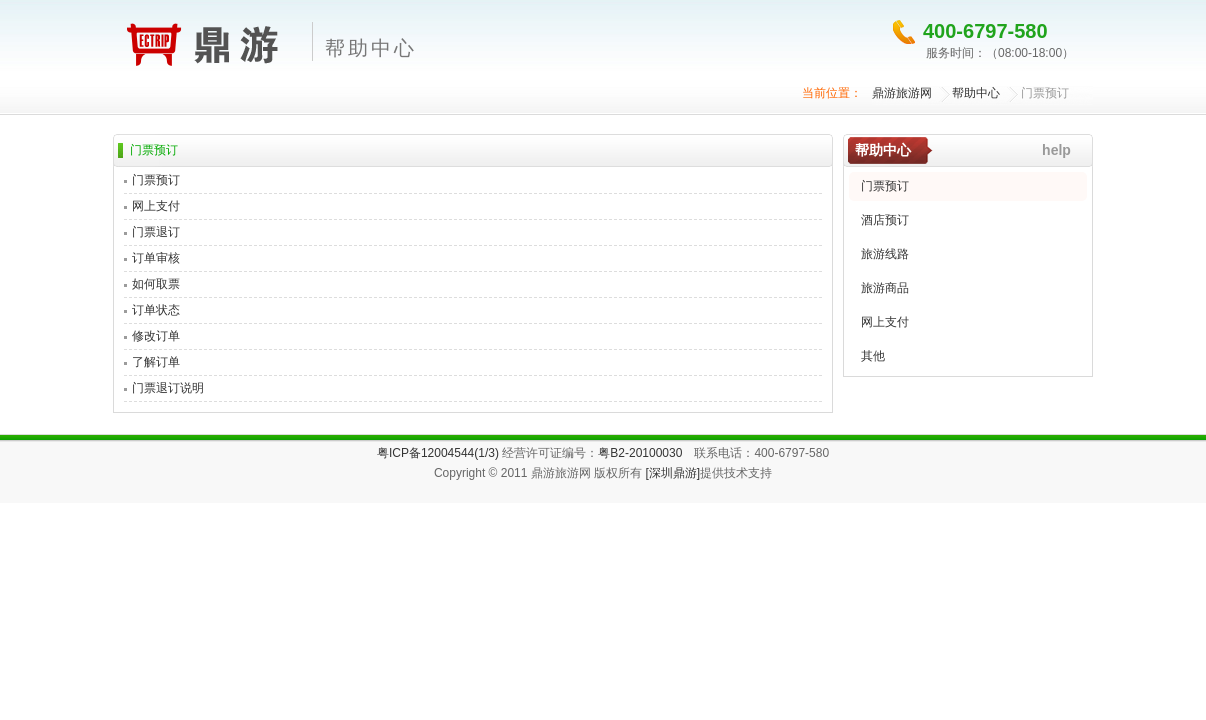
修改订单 (156, 336)
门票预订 (1045, 93)
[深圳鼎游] (672, 473)
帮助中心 (976, 93)
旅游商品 (885, 288)
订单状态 (156, 310)
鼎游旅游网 (204, 41)
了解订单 (156, 362)
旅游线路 (885, 254)
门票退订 (156, 232)
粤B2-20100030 (640, 453)
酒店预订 (885, 220)
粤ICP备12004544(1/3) (438, 453)
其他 (873, 356)
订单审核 (156, 258)
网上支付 (156, 206)
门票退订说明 (168, 388)
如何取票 (156, 284)
